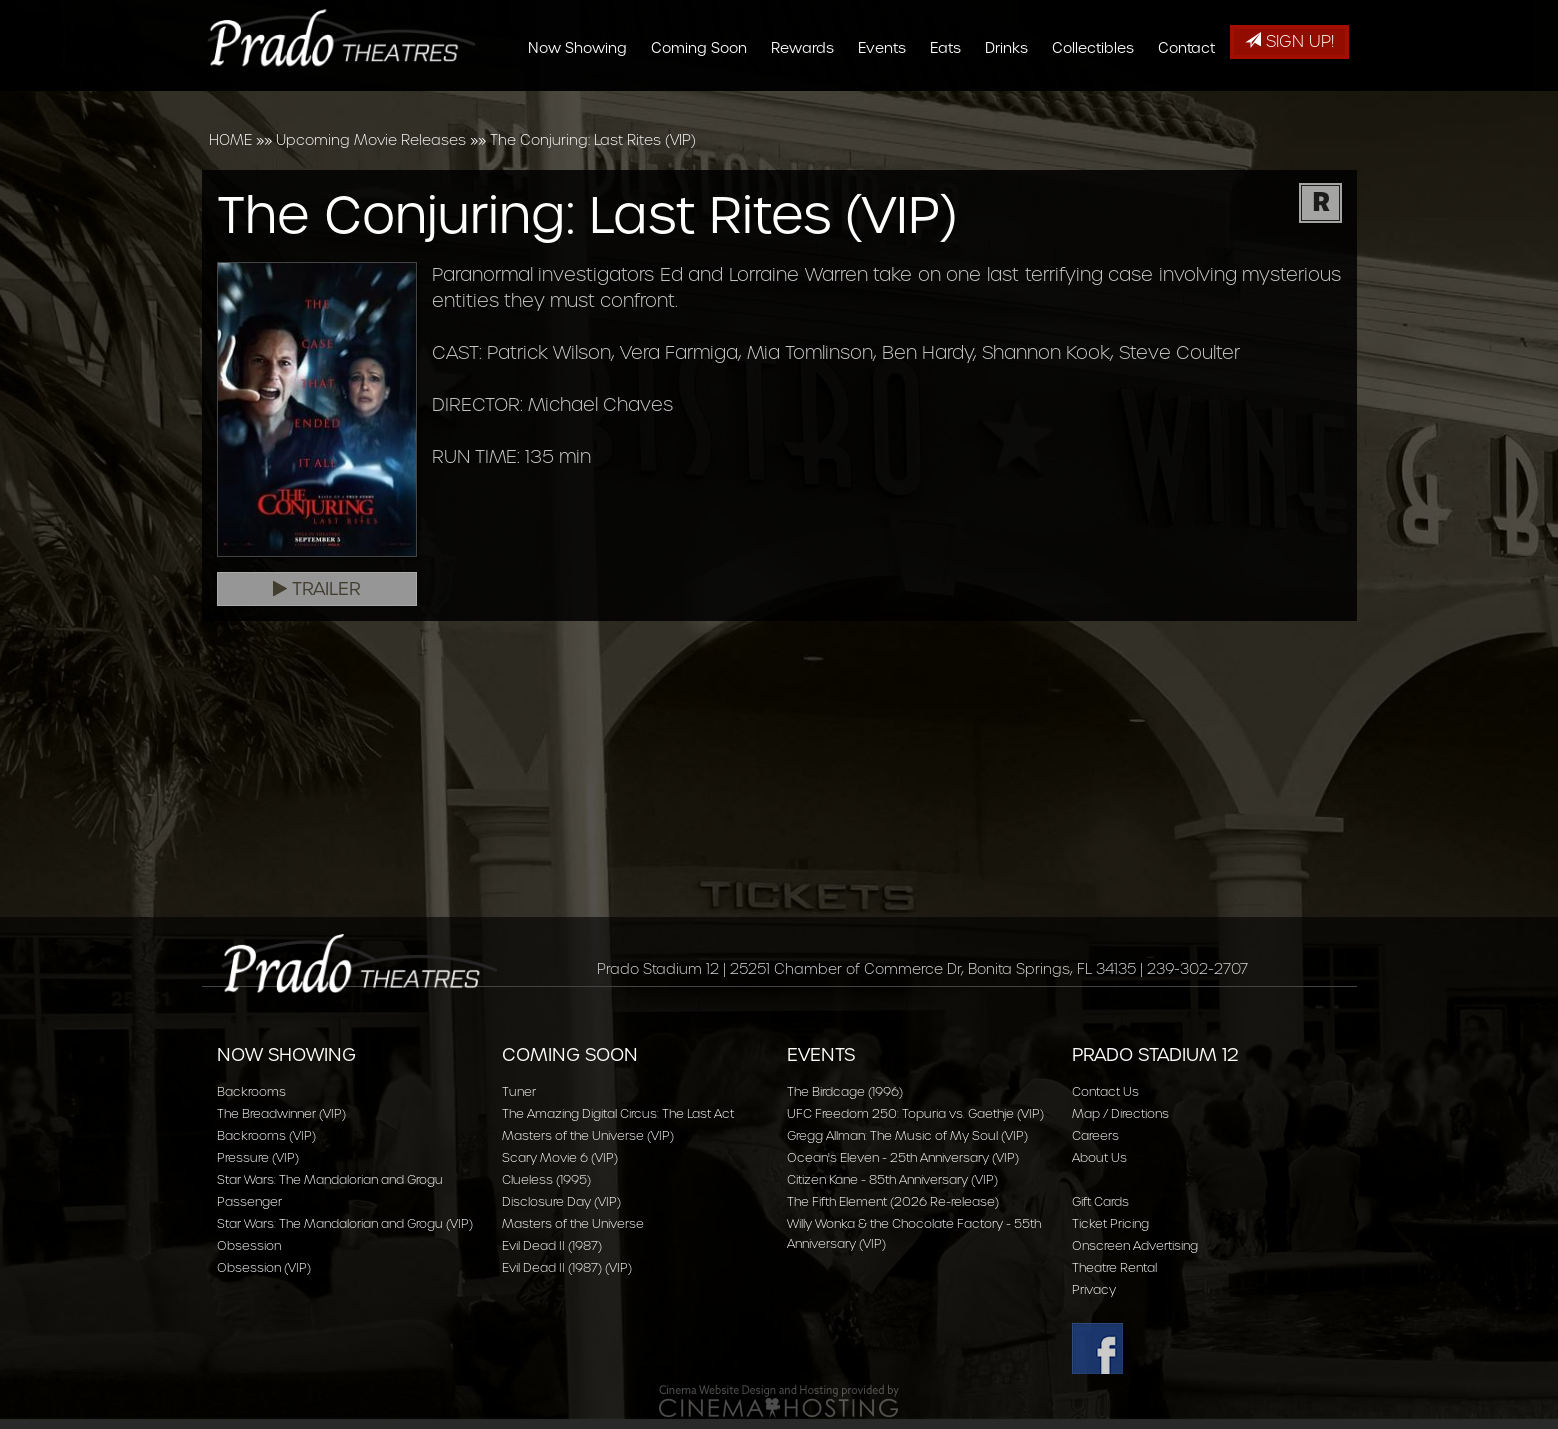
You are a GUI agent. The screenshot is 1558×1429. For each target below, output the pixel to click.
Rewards (808, 102)
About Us (1099, 1157)
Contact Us (1105, 1091)
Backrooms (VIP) (266, 1135)
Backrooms (251, 1091)
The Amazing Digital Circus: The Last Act (618, 1113)
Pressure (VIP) (258, 1157)
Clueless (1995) (546, 1179)
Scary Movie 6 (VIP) (560, 1157)
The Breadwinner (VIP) (281, 1113)
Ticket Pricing (1110, 1223)
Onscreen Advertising (1135, 1245)
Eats (951, 102)
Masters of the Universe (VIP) (588, 1135)
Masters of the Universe (573, 1223)
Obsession (249, 1245)
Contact (1192, 102)
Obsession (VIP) (264, 1267)
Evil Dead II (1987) (552, 1245)
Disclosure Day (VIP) (561, 1201)
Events (888, 102)
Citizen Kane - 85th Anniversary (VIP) (892, 1179)
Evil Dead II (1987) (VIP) (567, 1267)
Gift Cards (1100, 1201)
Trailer (317, 589)
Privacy (1094, 1289)
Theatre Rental (1114, 1267)
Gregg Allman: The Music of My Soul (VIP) (907, 1135)
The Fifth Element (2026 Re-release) (893, 1201)
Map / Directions (1120, 1113)
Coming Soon (705, 102)
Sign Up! (1289, 41)
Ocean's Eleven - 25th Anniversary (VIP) (903, 1157)
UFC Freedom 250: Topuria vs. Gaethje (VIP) (915, 1113)
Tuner (519, 1091)
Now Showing (583, 102)
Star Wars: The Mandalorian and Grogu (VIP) (345, 1223)
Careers (1095, 1135)
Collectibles (1099, 102)
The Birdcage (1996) (845, 1091)
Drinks (1012, 102)
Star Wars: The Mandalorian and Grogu (330, 1179)
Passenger (249, 1201)
